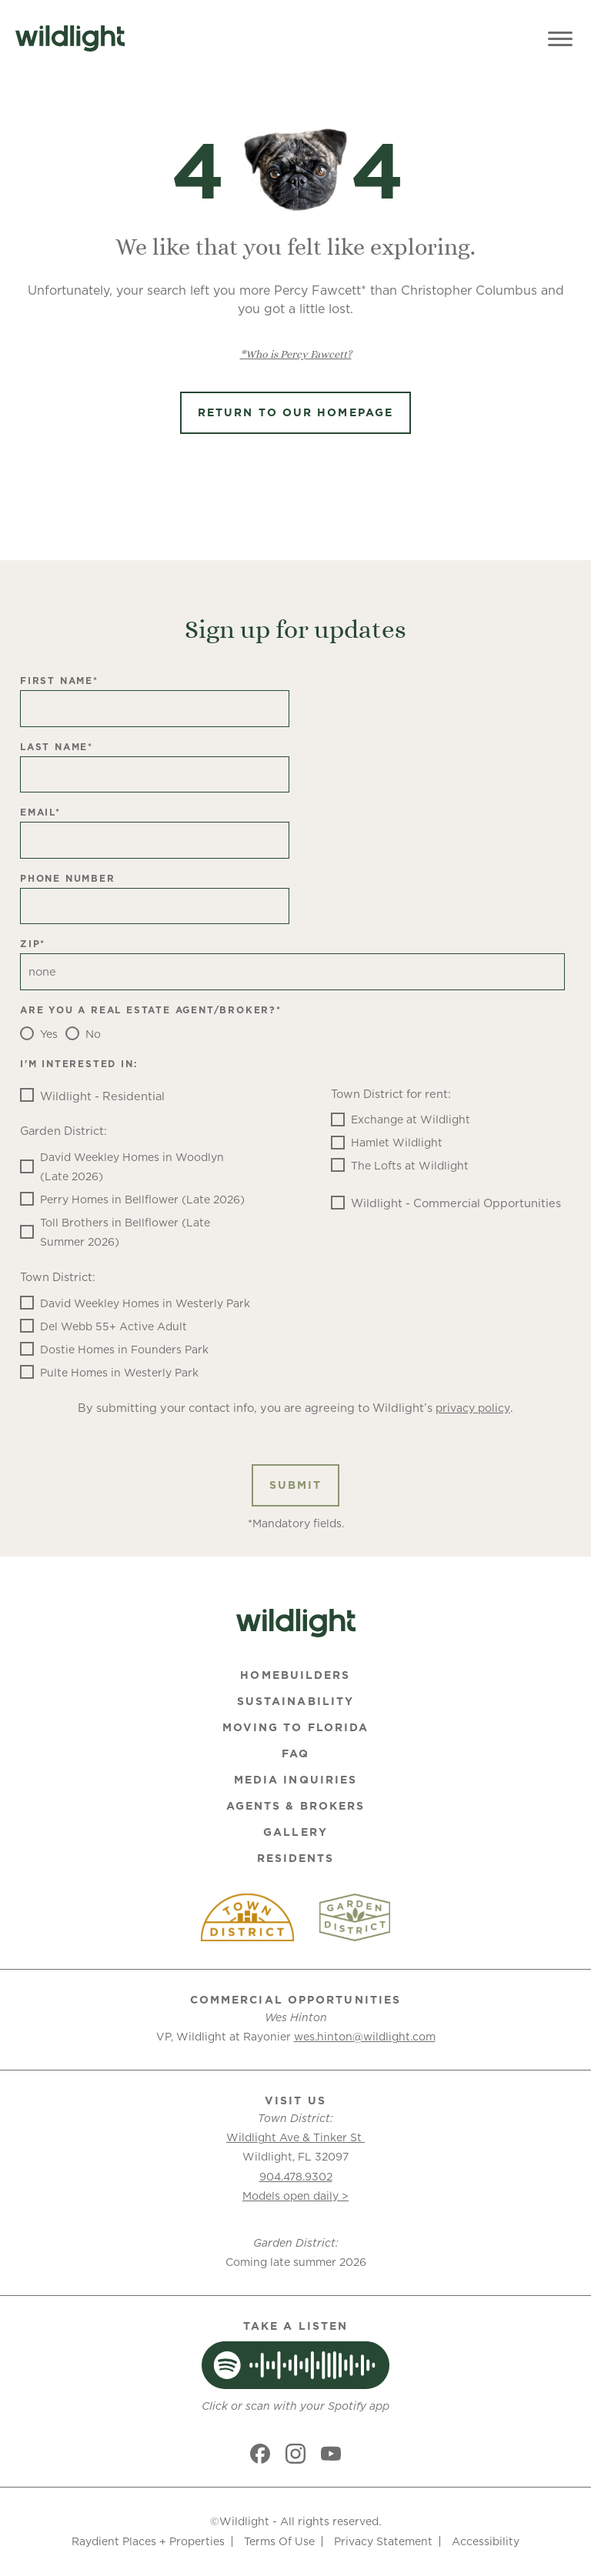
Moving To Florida (295, 1727)
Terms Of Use (279, 2541)
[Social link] (260, 2454)
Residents (296, 1858)
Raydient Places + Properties (148, 2541)
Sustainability (295, 1701)
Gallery (295, 1832)
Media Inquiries (296, 1779)
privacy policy (473, 1408)
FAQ (295, 1753)
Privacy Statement (383, 2541)
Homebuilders (295, 1675)
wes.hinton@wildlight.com (365, 2036)
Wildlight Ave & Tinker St (295, 2137)
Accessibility (485, 2541)
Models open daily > (295, 2196)
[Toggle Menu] (560, 38)
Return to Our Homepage (295, 412)
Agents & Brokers (296, 1806)
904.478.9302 (295, 2176)
